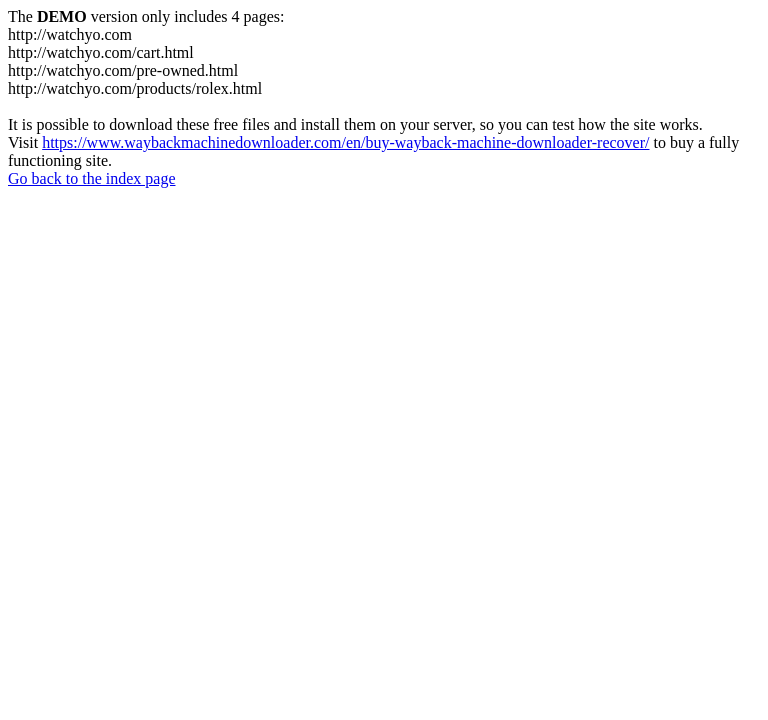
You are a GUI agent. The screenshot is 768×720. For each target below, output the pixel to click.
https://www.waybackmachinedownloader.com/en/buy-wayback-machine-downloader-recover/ (345, 142)
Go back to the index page (92, 178)
